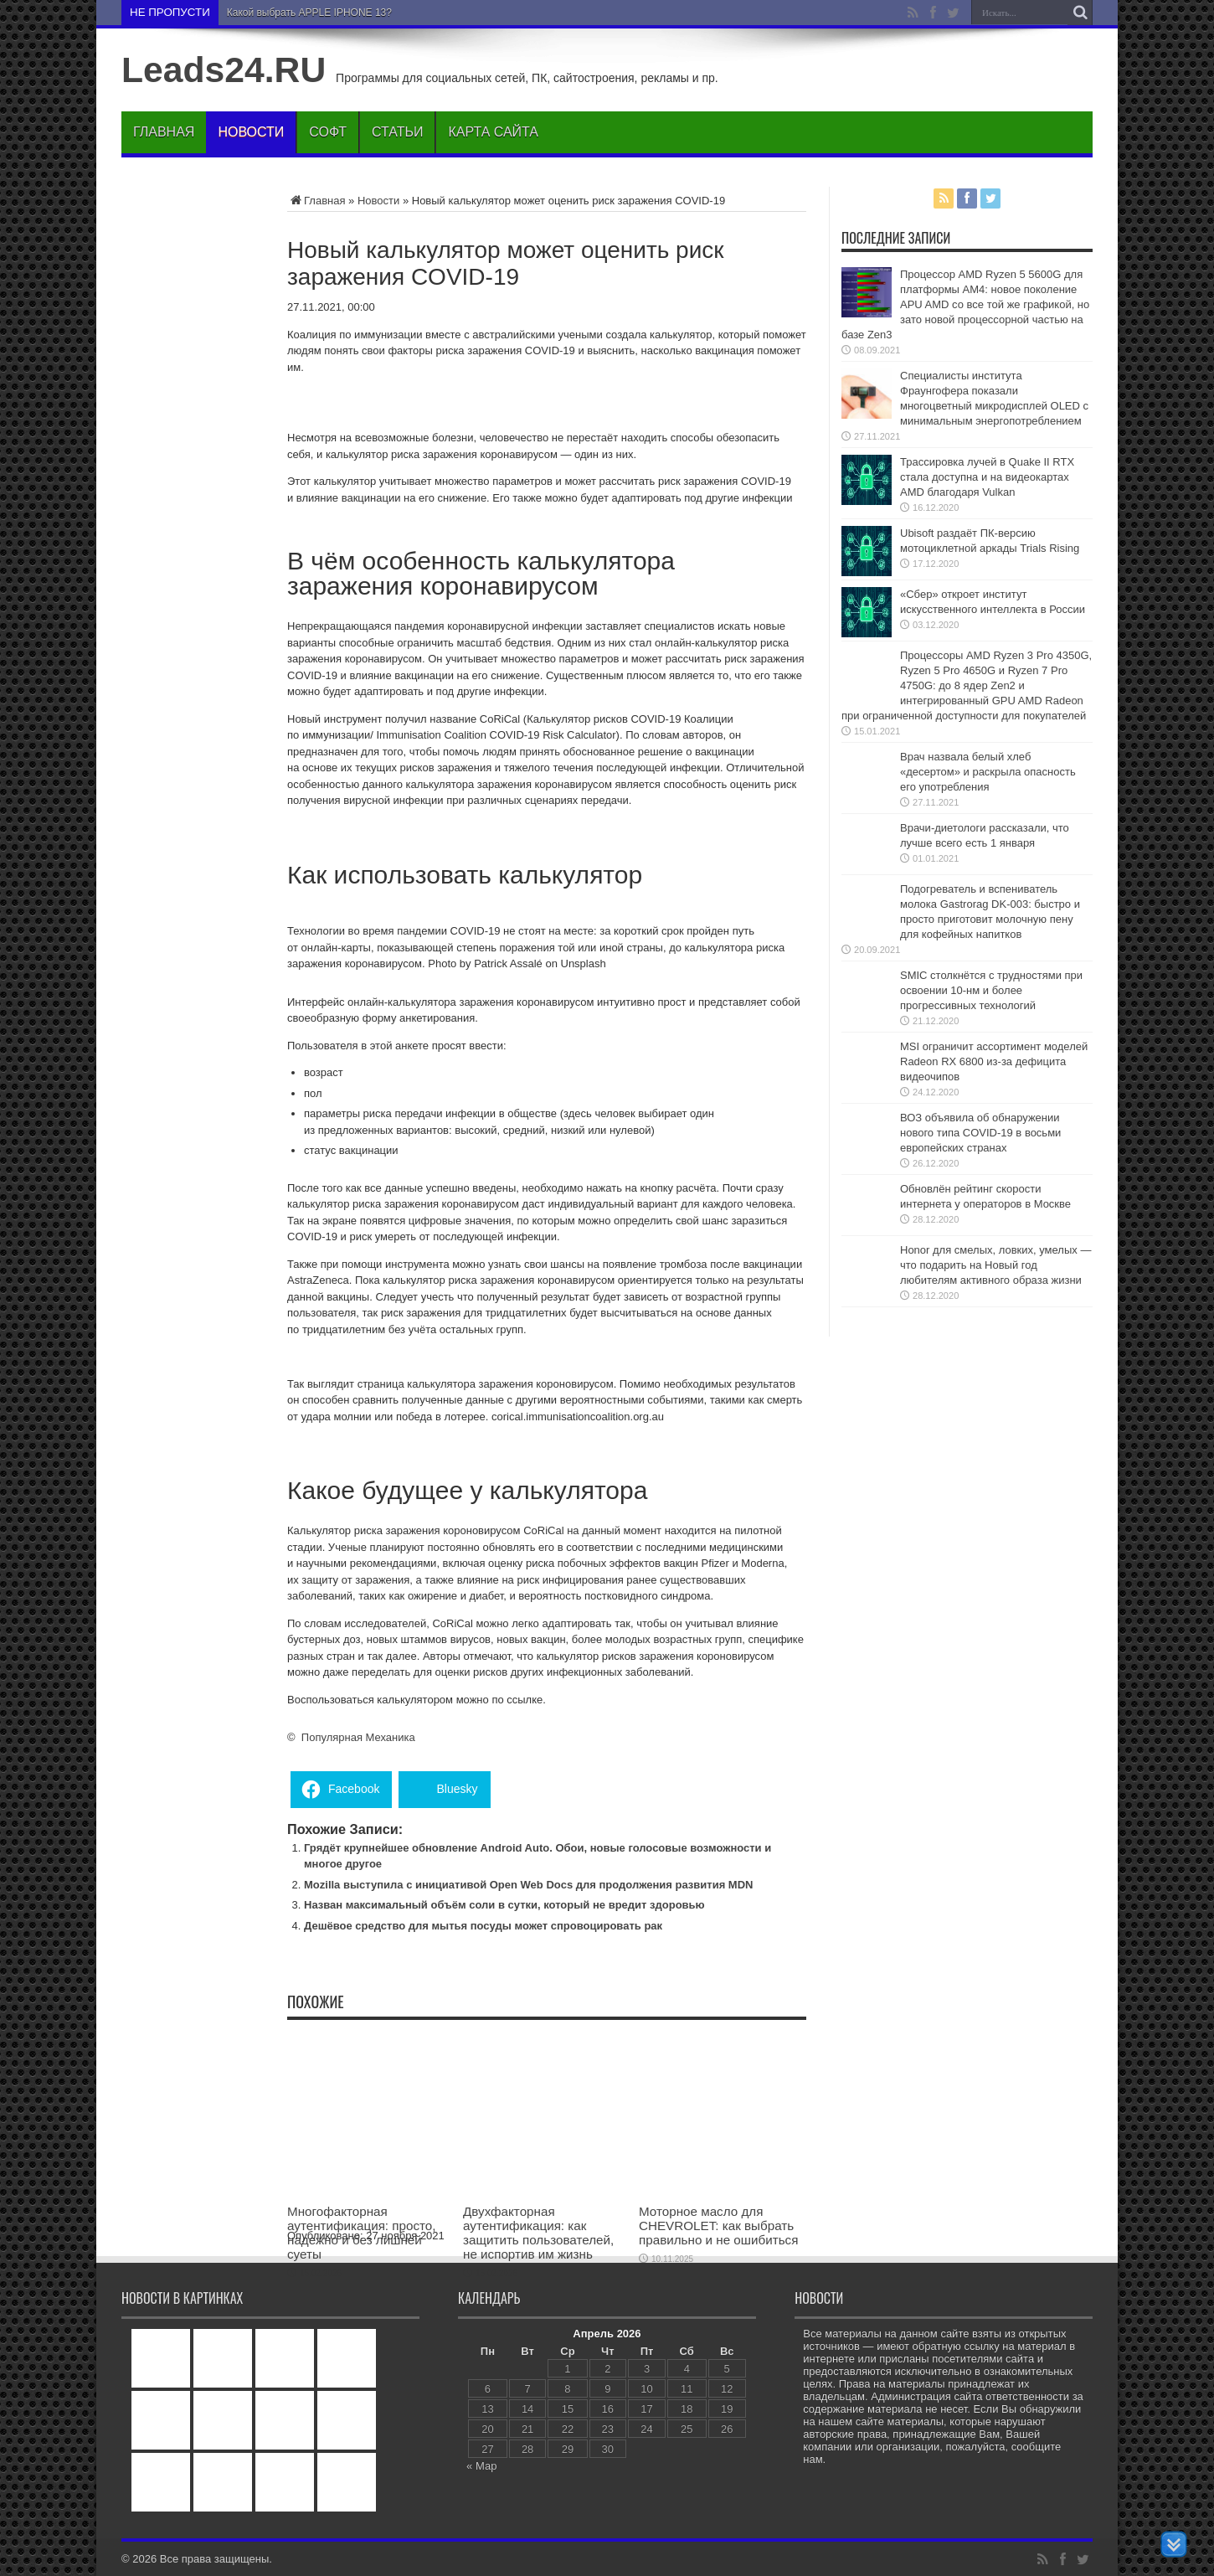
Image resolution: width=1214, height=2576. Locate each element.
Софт (328, 132)
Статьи (397, 132)
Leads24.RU (223, 69)
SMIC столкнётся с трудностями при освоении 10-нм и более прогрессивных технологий (991, 990)
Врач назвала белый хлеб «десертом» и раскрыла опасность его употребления (988, 771)
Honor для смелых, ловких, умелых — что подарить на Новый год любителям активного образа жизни (995, 1265)
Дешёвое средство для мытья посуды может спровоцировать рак (483, 1925)
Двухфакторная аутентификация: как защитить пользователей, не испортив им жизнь (538, 2232)
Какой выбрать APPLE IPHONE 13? (309, 12)
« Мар (481, 2466)
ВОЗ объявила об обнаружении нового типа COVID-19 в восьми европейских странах (980, 1132)
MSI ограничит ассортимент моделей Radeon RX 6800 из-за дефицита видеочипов (994, 1061)
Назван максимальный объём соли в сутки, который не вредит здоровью (504, 1905)
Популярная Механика (358, 1737)
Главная (163, 132)
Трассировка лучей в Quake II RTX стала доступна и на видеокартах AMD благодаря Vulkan (987, 477)
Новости (251, 132)
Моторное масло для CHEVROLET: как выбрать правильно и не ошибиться (718, 2225)
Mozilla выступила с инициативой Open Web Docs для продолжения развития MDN (528, 1884)
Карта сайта (493, 132)
